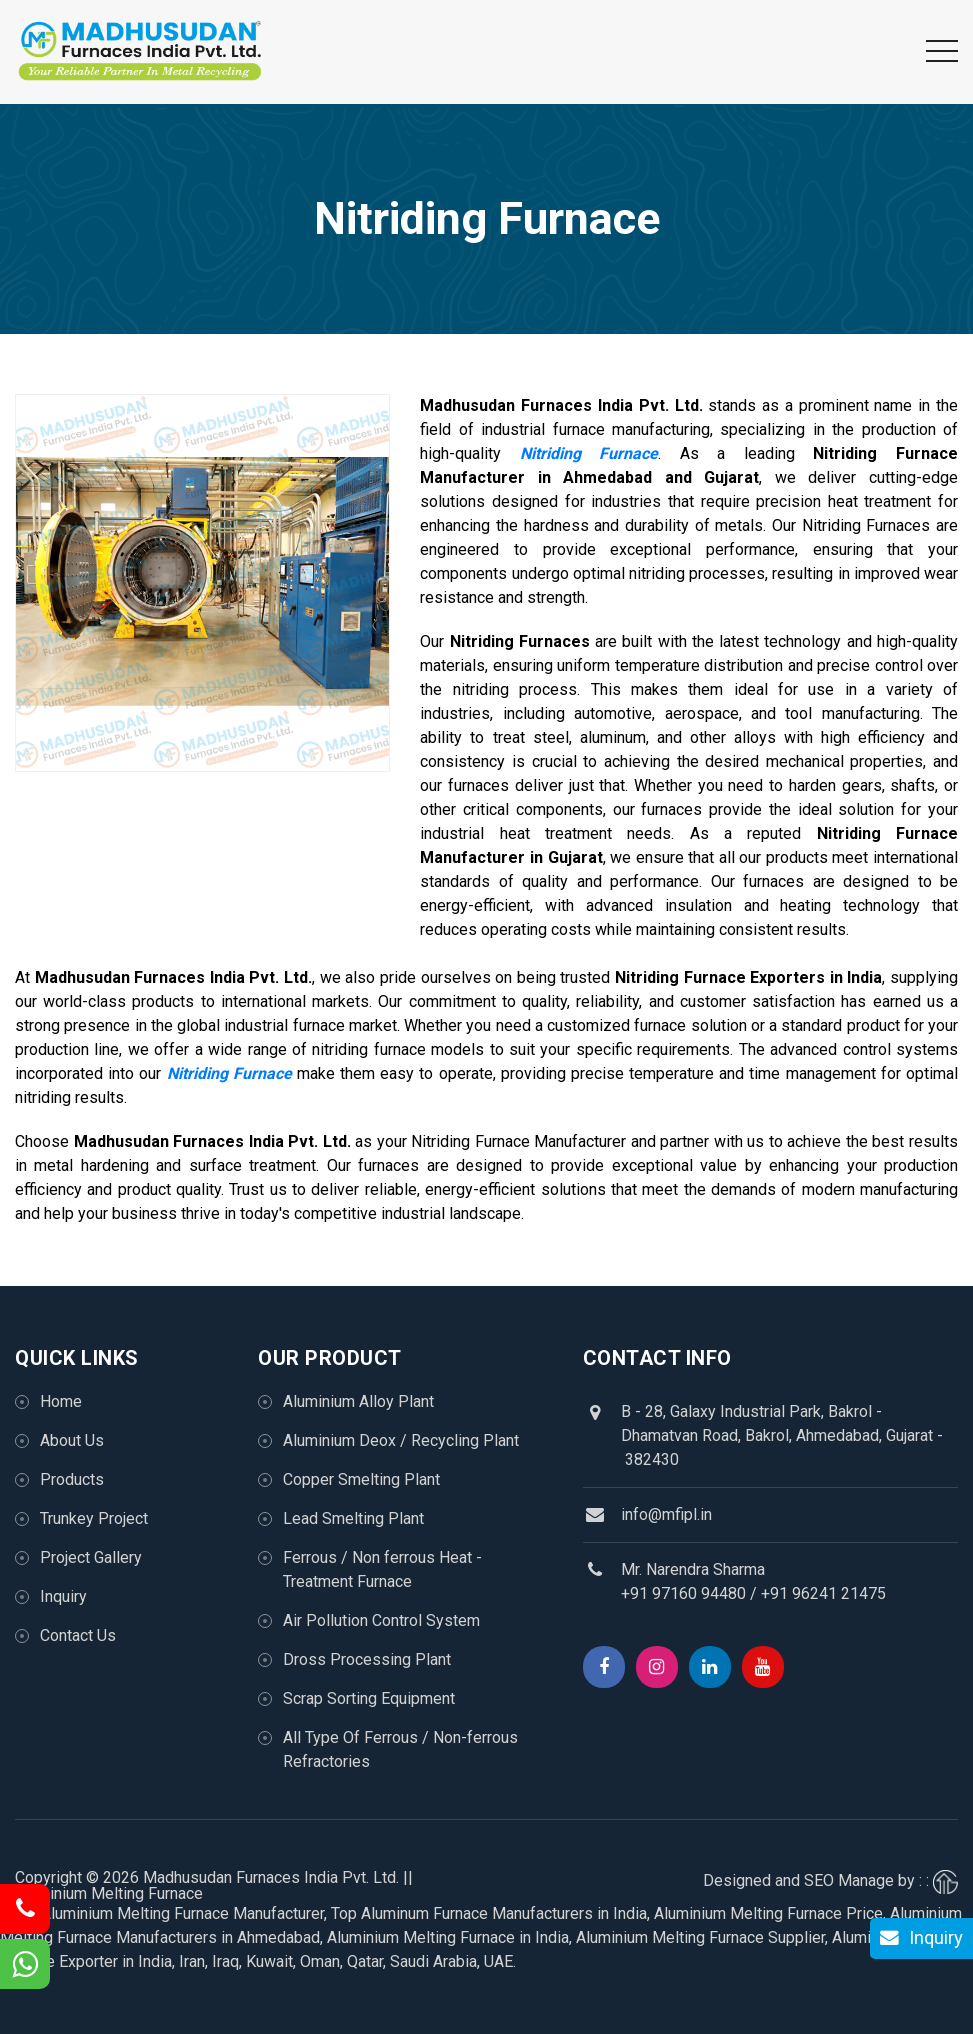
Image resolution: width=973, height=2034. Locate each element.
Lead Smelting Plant (353, 1518)
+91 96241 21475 (823, 1593)
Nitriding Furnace (589, 453)
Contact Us (78, 1635)
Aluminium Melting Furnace (109, 1893)
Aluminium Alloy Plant (358, 1401)
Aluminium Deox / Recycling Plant (401, 1440)
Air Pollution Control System (381, 1620)
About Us (72, 1440)
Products (72, 1479)
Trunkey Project (94, 1518)
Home (61, 1401)
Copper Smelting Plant (361, 1479)
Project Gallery (91, 1557)
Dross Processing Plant (367, 1659)
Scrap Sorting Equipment (369, 1698)
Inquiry (63, 1596)
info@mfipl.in (666, 1514)
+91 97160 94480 (683, 1593)
